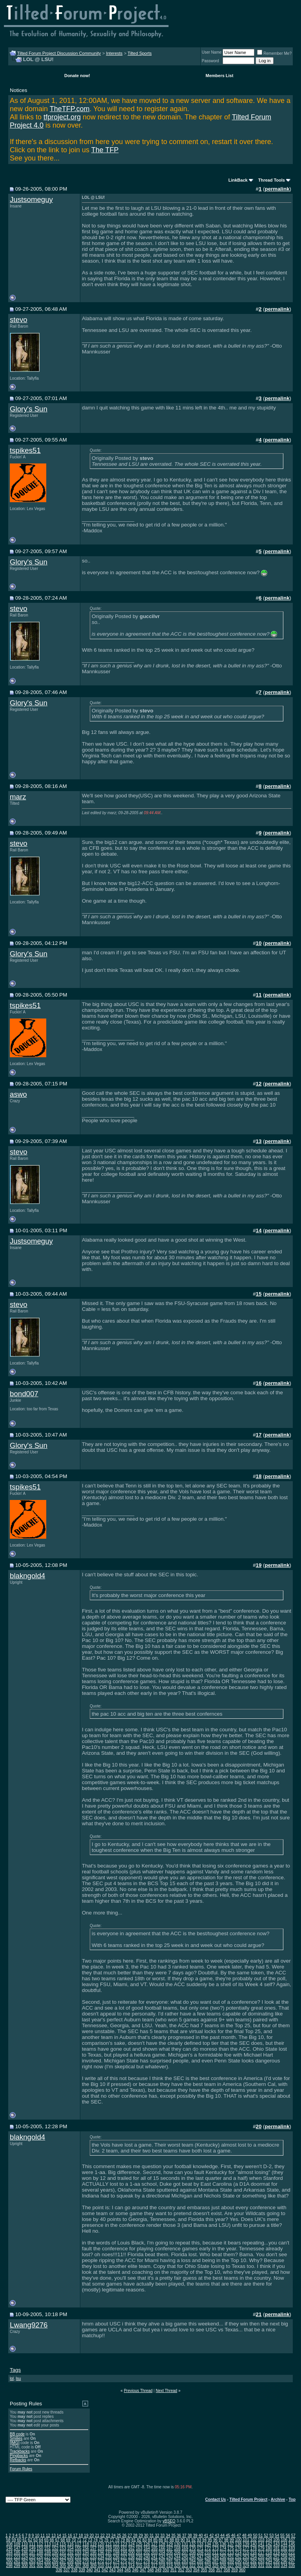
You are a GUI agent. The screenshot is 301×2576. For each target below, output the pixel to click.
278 (146, 2561)
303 (47, 2565)
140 (253, 2544)
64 (41, 2540)
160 (116, 2548)
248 (208, 2557)
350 (166, 2570)
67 (57, 2540)
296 (284, 2561)
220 (284, 2553)
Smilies (16, 2438)
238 (131, 2557)
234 (101, 2557)
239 (139, 2557)
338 (74, 2570)
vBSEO (169, 2521)
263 (32, 2561)
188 (39, 2553)
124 (131, 2544)
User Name (212, 52)
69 (68, 2540)
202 (146, 2553)
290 (238, 2561)
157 (93, 2548)
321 (184, 2565)
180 (268, 2548)
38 (190, 2535)
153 (63, 2548)
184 (9, 2553)
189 (47, 2553)
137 (230, 2544)
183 (291, 2548)
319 (169, 2565)
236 (116, 2557)
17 (75, 2535)
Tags (15, 2370)
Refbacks (18, 2460)
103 (261, 2540)
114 (55, 2544)
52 (266, 2535)
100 (238, 2540)
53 (271, 2535)
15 (64, 2535)
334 (284, 2565)
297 (291, 2561)
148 (24, 2548)
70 (73, 2540)
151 (47, 2548)
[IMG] (14, 2443)
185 (17, 2553)
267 (63, 2561)
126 (146, 2544)
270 (85, 2561)
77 (112, 2540)
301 (32, 2565)
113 (47, 2544)
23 (108, 2535)
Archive (278, 2499)
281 (169, 2561)
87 (166, 2540)
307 (78, 2565)
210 (208, 2553)
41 (206, 2535)
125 (139, 2544)
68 (63, 2540)
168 (177, 2548)
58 (8, 2540)
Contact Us (215, 2499)
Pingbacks (19, 2455)
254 (253, 2557)
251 (230, 2557)
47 (239, 2535)
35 (173, 2535)
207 (184, 2553)
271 (93, 2561)
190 (55, 2553)
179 (261, 2548)
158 (101, 2548)
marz (18, 797)
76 (106, 2540)
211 (215, 2553)
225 (32, 2557)
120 (101, 2544)
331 (261, 2565)
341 (97, 2570)
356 (211, 2570)
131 (184, 2544)
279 (154, 2561)
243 (169, 2557)
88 (172, 2540)
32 (157, 2535)
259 (291, 2557)
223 (17, 2557)
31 (151, 2535)
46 (233, 2535)
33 (162, 2535)
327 (230, 2565)
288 (223, 2561)
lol (12, 2378)
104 (268, 2540)
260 (9, 2561)
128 (162, 2544)
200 (131, 2553)
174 (223, 2548)
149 (32, 2548)
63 (35, 2540)
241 (154, 2557)
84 (150, 2540)
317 (154, 2565)
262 (24, 2561)
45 (228, 2535)
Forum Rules (21, 2469)
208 (192, 2553)
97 (221, 2540)
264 (39, 2561)
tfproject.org (62, 117)
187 (32, 2553)
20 (91, 2535)
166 (162, 2548)
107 (291, 2540)
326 (223, 2565)
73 (90, 2540)
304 (55, 2565)
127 (154, 2544)
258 (284, 2557)
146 (9, 2548)
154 (70, 2548)
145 (291, 2544)
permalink (277, 189)
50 (255, 2535)
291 (246, 2561)
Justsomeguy (31, 199)
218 (268, 2553)
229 (63, 2557)
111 (32, 2544)
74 (95, 2540)
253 (246, 2557)
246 (192, 2557)
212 (223, 2553)
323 (200, 2565)
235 (108, 2557)
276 (131, 2561)
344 (120, 2570)
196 (101, 2553)
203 (154, 2553)
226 (39, 2557)
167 (169, 2548)
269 (78, 2561)
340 (89, 2570)
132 (192, 2544)
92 (193, 2540)
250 (223, 2557)
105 (276, 2540)
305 (63, 2565)
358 (226, 2570)
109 (17, 2544)
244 (177, 2557)
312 (116, 2565)
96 (215, 2540)
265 (47, 2561)
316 (146, 2565)
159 (108, 2548)
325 (215, 2565)
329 (246, 2565)
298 (9, 2565)
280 (162, 2561)
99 (232, 2540)
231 (78, 2557)
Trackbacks (20, 2451)
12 (48, 2535)
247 (200, 2557)
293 (261, 2561)
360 (242, 2570)
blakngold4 (27, 1576)
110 (24, 2544)
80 (128, 2540)
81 (133, 2540)
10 (37, 2535)
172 (208, 2548)
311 (108, 2565)
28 (135, 2535)
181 (276, 2548)
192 (70, 2553)
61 (24, 2540)
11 (42, 2535)
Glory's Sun (28, 409)
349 (158, 2570)
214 (238, 2553)
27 (130, 2535)
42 (211, 2535)
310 (101, 2565)
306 (70, 2565)
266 (55, 2561)
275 (124, 2561)
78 (117, 2540)
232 (85, 2557)
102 (253, 2540)
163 (139, 2548)
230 (70, 2557)
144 (284, 2544)
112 (39, 2544)
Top (292, 2499)
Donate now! (77, 75)
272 (101, 2561)
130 (177, 2544)
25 (119, 2535)
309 (93, 2565)
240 (146, 2557)
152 (55, 2548)
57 (293, 2535)
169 (184, 2548)
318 (162, 2565)
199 (124, 2553)
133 (200, 2544)
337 (66, 2570)
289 (230, 2561)
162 (131, 2548)
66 (52, 2540)
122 (116, 2544)
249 (215, 2557)
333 (276, 2565)
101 (246, 2540)
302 (39, 2565)
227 (47, 2557)
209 (200, 2553)
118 (85, 2544)
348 (150, 2570)
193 (78, 2553)
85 (155, 2540)
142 (268, 2544)
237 (124, 2557)
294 (268, 2561)
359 (234, 2570)
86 (161, 2540)
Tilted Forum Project (248, 2499)
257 (276, 2557)
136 (223, 2544)
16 (70, 2535)
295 (276, 2561)
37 (184, 2535)
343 (112, 2570)
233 (93, 2557)
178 (253, 2548)
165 (154, 2548)
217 (261, 2553)
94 (204, 2540)
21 (97, 2535)
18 (80, 2535)
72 (84, 2540)
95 (210, 2540)
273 (108, 2561)
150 (39, 2548)
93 (199, 2540)
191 (63, 2553)
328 (238, 2565)
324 (208, 2565)
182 (284, 2548)
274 (116, 2561)
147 (17, 2548)
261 (17, 2561)
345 (127, 2570)
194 (85, 2553)
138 (238, 2544)
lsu (18, 2378)
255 (261, 2557)
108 (9, 2544)
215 (246, 2553)
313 (124, 2565)
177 (246, 2548)
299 (17, 2565)
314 (131, 2565)
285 (200, 2561)
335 (291, 2565)
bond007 (24, 1394)
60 (19, 2540)
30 (146, 2535)
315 (139, 2565)
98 (226, 2540)
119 (93, 2544)
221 (291, 2553)
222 (9, 2557)
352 (181, 2570)
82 (139, 2540)
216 (253, 2553)
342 (105, 2570)
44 (222, 2535)
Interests (114, 53)
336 (59, 2570)
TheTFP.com (70, 109)
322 (192, 2565)
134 (208, 2544)
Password (210, 61)
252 (238, 2557)
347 (143, 2570)
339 (81, 2570)
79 (123, 2540)
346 (135, 2570)
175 (230, 2548)
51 (260, 2535)
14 (59, 2535)
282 (177, 2561)
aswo (18, 1094)
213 (230, 2553)
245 (184, 2557)
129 (169, 2544)
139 (246, 2544)
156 (85, 2548)
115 (63, 2544)
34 (168, 2535)
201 (139, 2553)
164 (146, 2548)
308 (85, 2565)
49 (250, 2535)
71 (79, 2540)
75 (101, 2540)
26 (124, 2535)
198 (116, 2553)
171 (200, 2548)
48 (244, 2535)
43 (217, 2535)
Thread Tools (271, 180)
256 (268, 2557)
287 (215, 2561)
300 (24, 2565)
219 (276, 2553)
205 (169, 2553)
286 (208, 2561)
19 (86, 2535)
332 (268, 2565)
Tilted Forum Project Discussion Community (59, 53)
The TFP (105, 150)
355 (204, 2570)
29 (140, 2535)
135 (215, 2544)
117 (78, 2544)
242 (162, 2557)
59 (13, 2540)
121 (108, 2544)
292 (253, 2561)
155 (78, 2548)
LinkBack (238, 180)
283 (184, 2561)
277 (139, 2561)
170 (192, 2548)
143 (276, 2544)
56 (288, 2535)
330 (253, 2565)
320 (177, 2565)
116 (70, 2544)
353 (188, 2570)
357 (219, 2570)
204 (162, 2553)
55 (282, 2535)
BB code (17, 2434)
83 (144, 2540)
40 (200, 2535)
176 (238, 2548)
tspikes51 (25, 450)
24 (113, 2535)
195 (93, 2553)
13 (53, 2535)
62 (30, 2540)
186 (24, 2553)
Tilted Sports (140, 53)
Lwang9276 (28, 2325)
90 (182, 2540)
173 (215, 2548)
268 (70, 2561)
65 (46, 2540)
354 (196, 2570)
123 (124, 2544)
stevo (18, 319)
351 (173, 2570)
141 (261, 2544)
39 (195, 2535)
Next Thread (166, 2391)
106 (284, 2540)
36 (179, 2535)
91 (188, 2540)
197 (108, 2553)
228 (55, 2557)
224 (24, 2557)
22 (102, 2535)
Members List (219, 75)
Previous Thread (138, 2391)
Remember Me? (274, 53)
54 (277, 2535)
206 (177, 2553)
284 (192, 2561)
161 (124, 2548)
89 (177, 2540)
